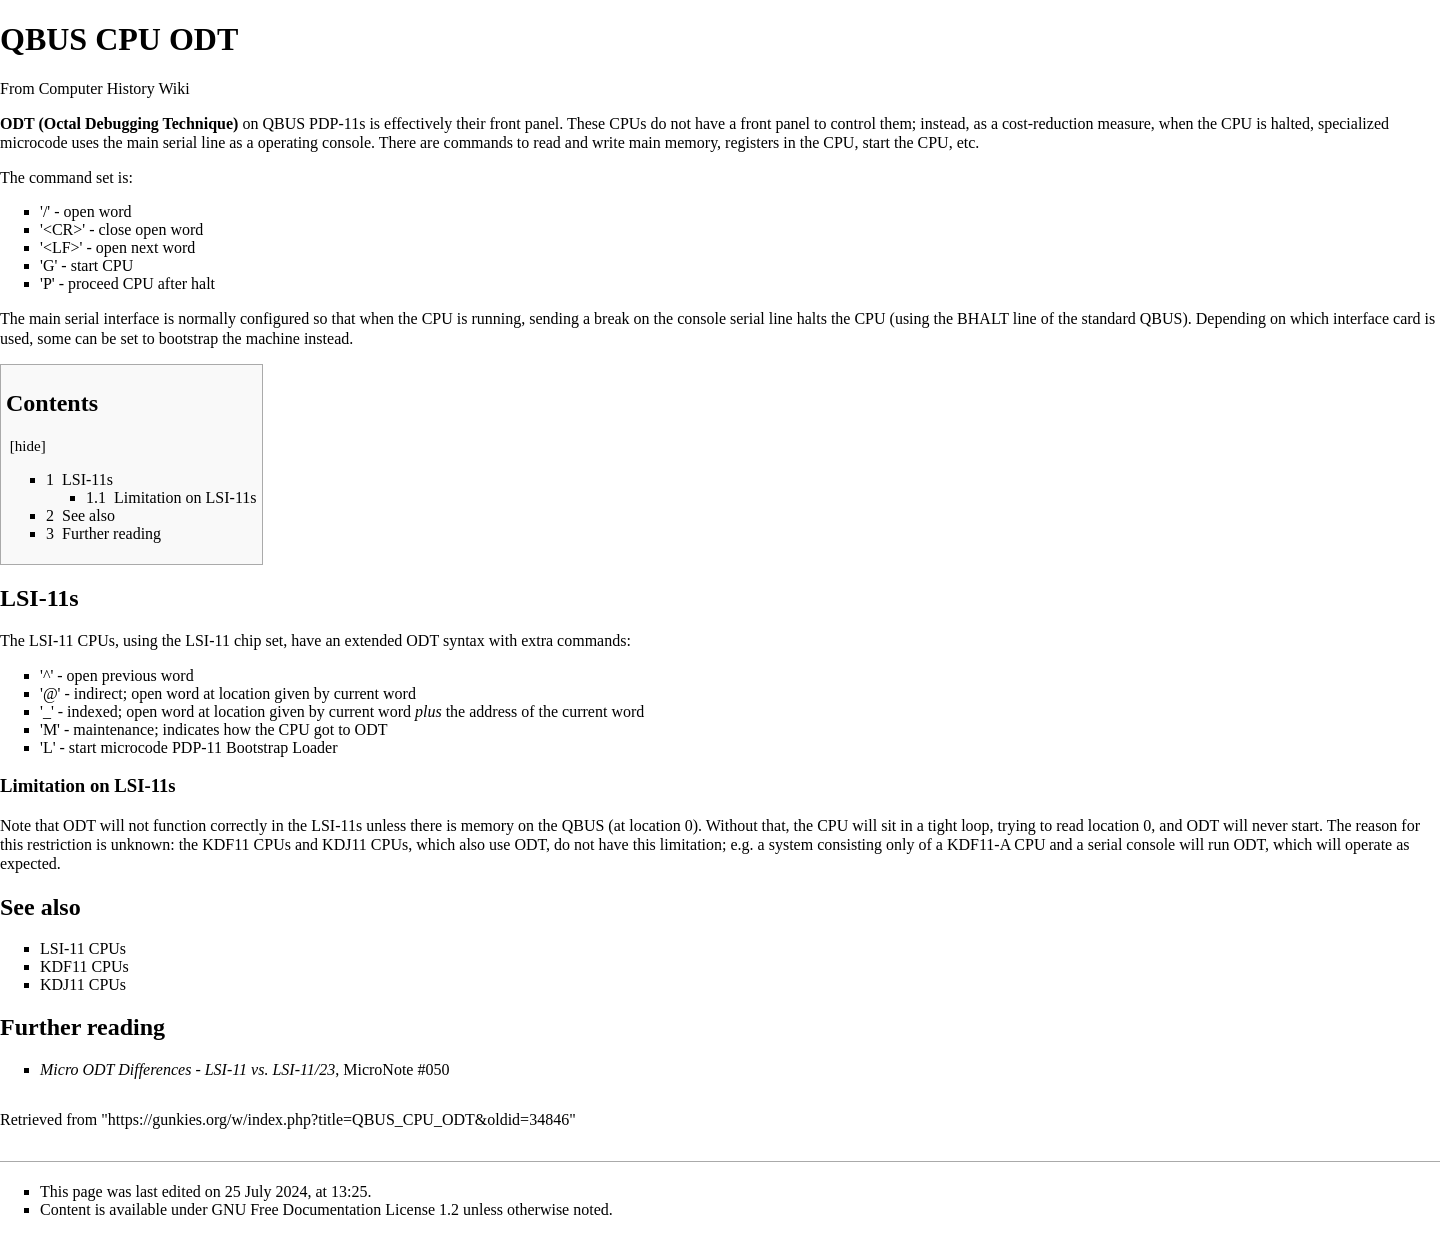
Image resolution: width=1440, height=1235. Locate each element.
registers (752, 142)
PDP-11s (337, 123)
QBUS (283, 123)
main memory (673, 142)
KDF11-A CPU (996, 844)
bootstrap (189, 338)
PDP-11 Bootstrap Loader (255, 747)
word (115, 211)
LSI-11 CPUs (72, 640)
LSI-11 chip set (234, 640)
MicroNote (378, 1069)
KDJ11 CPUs (365, 844)
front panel (525, 123)
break (612, 318)
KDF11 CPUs (246, 844)
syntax (464, 640)
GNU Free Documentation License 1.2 (335, 1209)
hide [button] (28, 446)
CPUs (627, 123)
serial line (194, 142)
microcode (34, 142)
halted (1290, 123)
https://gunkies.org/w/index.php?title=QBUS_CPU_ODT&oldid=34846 (338, 1119)
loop (975, 825)
